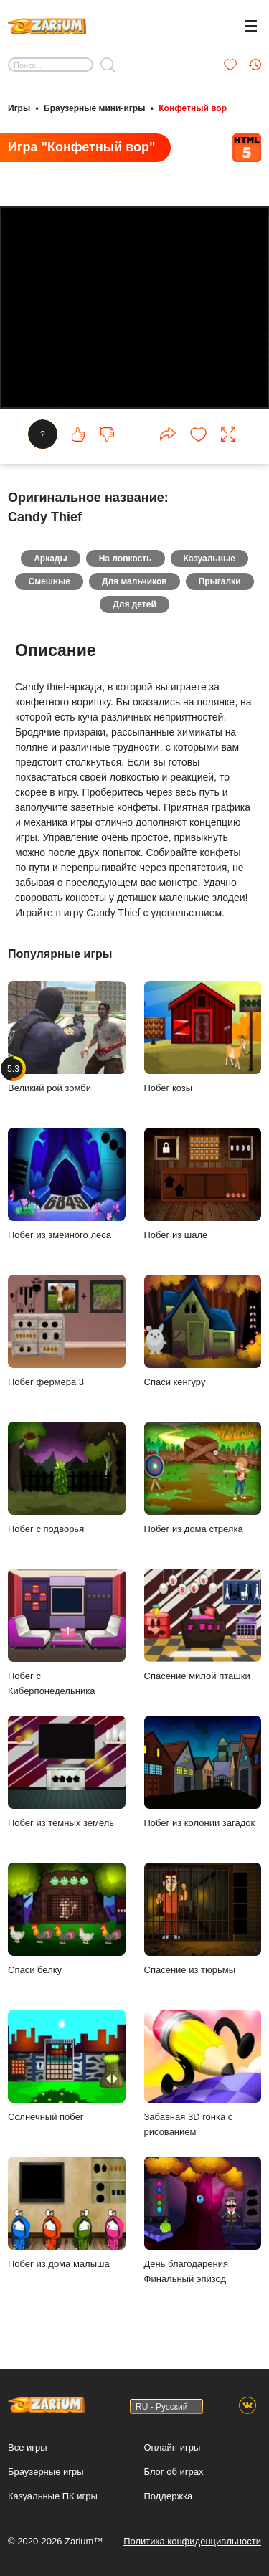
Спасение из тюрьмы (203, 1919)
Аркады (50, 558)
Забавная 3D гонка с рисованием (203, 2073)
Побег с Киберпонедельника (67, 1632)
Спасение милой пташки (203, 1625)
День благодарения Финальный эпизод (203, 2220)
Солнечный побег (67, 2066)
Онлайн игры (172, 2447)
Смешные (49, 581)
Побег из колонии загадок (203, 1772)
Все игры (27, 2447)
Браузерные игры (46, 2471)
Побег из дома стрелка (203, 1478)
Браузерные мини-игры (94, 108)
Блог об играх (174, 2471)
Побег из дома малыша (67, 2213)
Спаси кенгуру (203, 1331)
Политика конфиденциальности (192, 2541)
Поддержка (168, 2496)
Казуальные (209, 558)
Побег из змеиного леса (67, 1184)
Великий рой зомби (67, 1037)
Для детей (134, 604)
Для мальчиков (134, 581)
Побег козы (203, 1037)
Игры (19, 108)
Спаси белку (67, 1919)
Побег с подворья (67, 1478)
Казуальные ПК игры (53, 2496)
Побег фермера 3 (67, 1331)
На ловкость (125, 558)
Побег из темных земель (67, 1772)
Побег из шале (203, 1184)
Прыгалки (220, 581)
